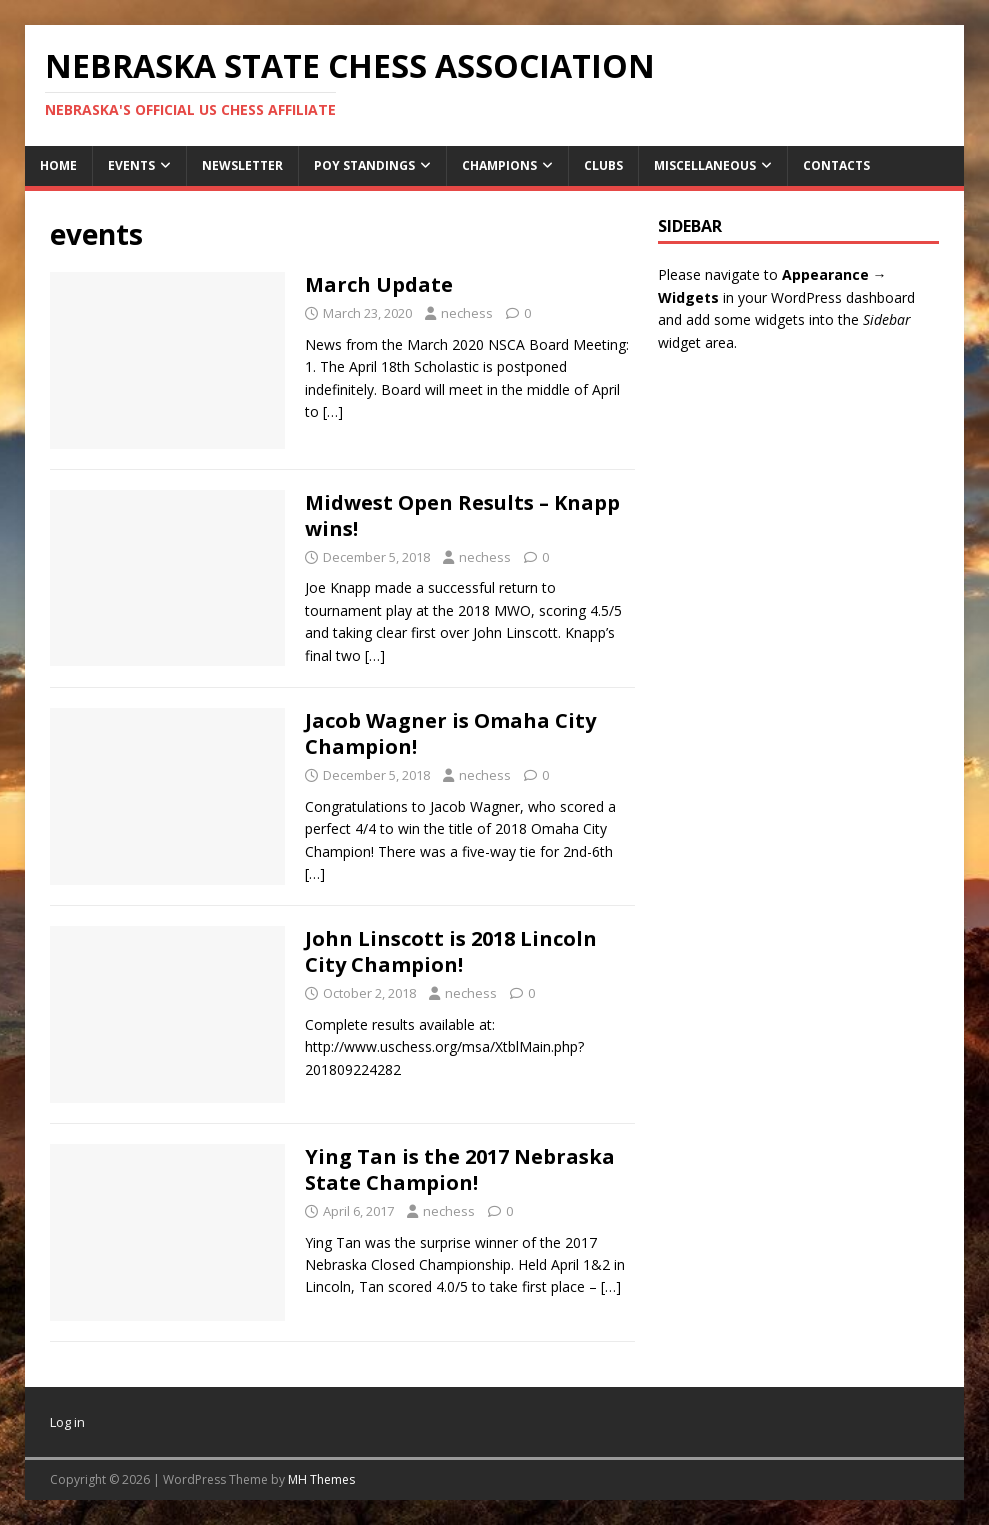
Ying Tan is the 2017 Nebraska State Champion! (460, 1169)
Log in (67, 1422)
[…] (333, 411)
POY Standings (364, 165)
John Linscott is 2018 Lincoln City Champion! (451, 951)
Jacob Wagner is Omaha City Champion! (450, 733)
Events (131, 165)
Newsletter (242, 165)
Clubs (603, 165)
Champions (499, 165)
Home (58, 165)
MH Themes (321, 1479)
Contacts (836, 165)
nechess (467, 313)
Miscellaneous (705, 165)
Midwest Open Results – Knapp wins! (462, 515)
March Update (379, 284)
